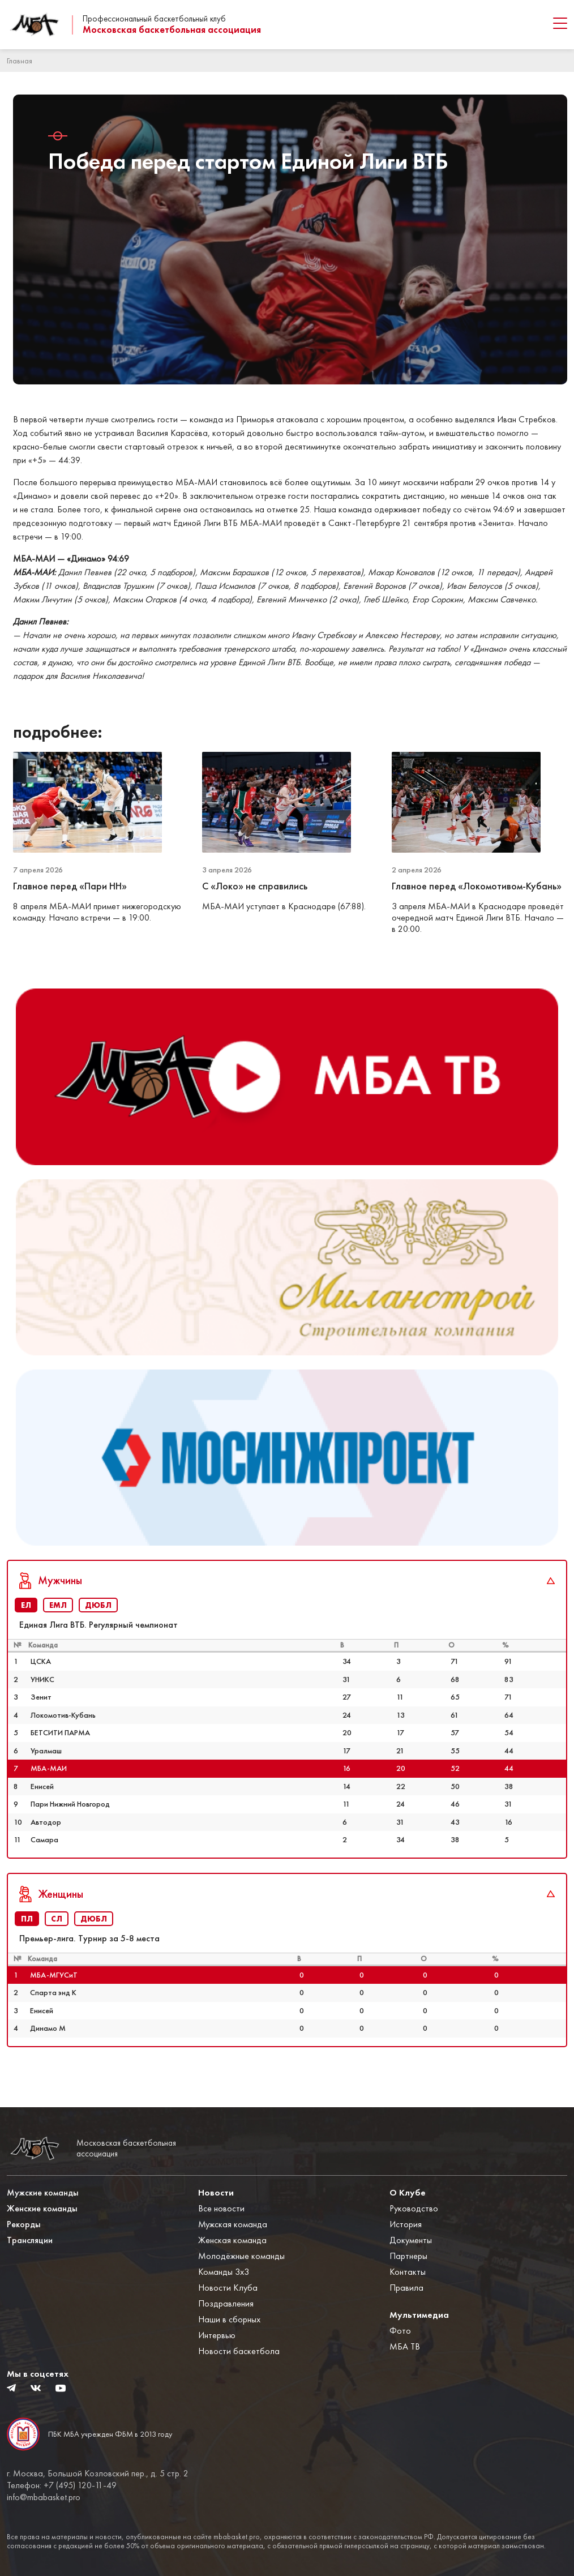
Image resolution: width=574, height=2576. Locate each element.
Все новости (221, 2209)
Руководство (413, 2209)
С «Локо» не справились (256, 886)
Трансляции (30, 2240)
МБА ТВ (404, 2347)
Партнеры (408, 2256)
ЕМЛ (58, 1623)
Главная (19, 60)
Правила (406, 2288)
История (405, 2225)
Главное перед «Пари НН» (71, 886)
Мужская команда (232, 2225)
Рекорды (24, 2225)
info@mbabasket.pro (43, 2497)
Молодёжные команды (241, 2256)
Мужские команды (43, 2193)
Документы (410, 2240)
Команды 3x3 (223, 2272)
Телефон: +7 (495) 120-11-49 (62, 2485)
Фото (400, 2331)
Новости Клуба (228, 2288)
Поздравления (226, 2304)
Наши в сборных (229, 2320)
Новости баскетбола (239, 2351)
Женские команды (42, 2209)
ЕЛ (26, 1623)
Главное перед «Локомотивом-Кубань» (478, 886)
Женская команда (232, 2240)
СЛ (56, 1936)
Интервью (216, 2336)
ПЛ (27, 1936)
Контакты (407, 2272)
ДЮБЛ (98, 1623)
